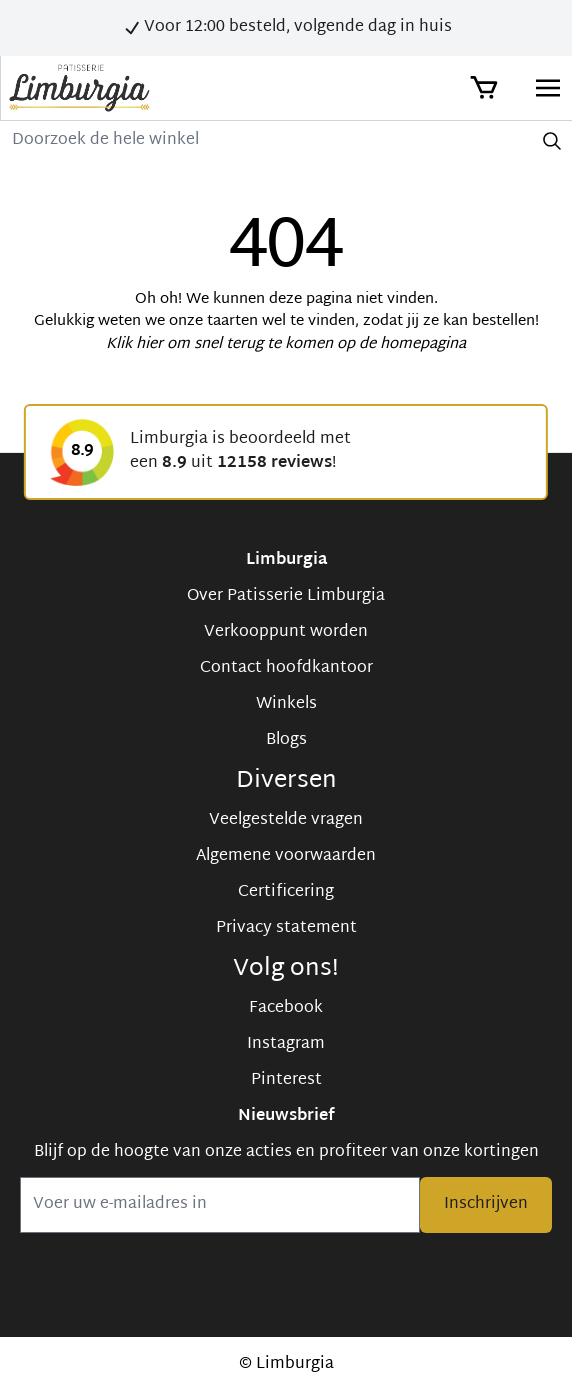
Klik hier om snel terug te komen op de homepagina (286, 344)
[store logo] (79, 88)
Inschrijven (486, 1204)
